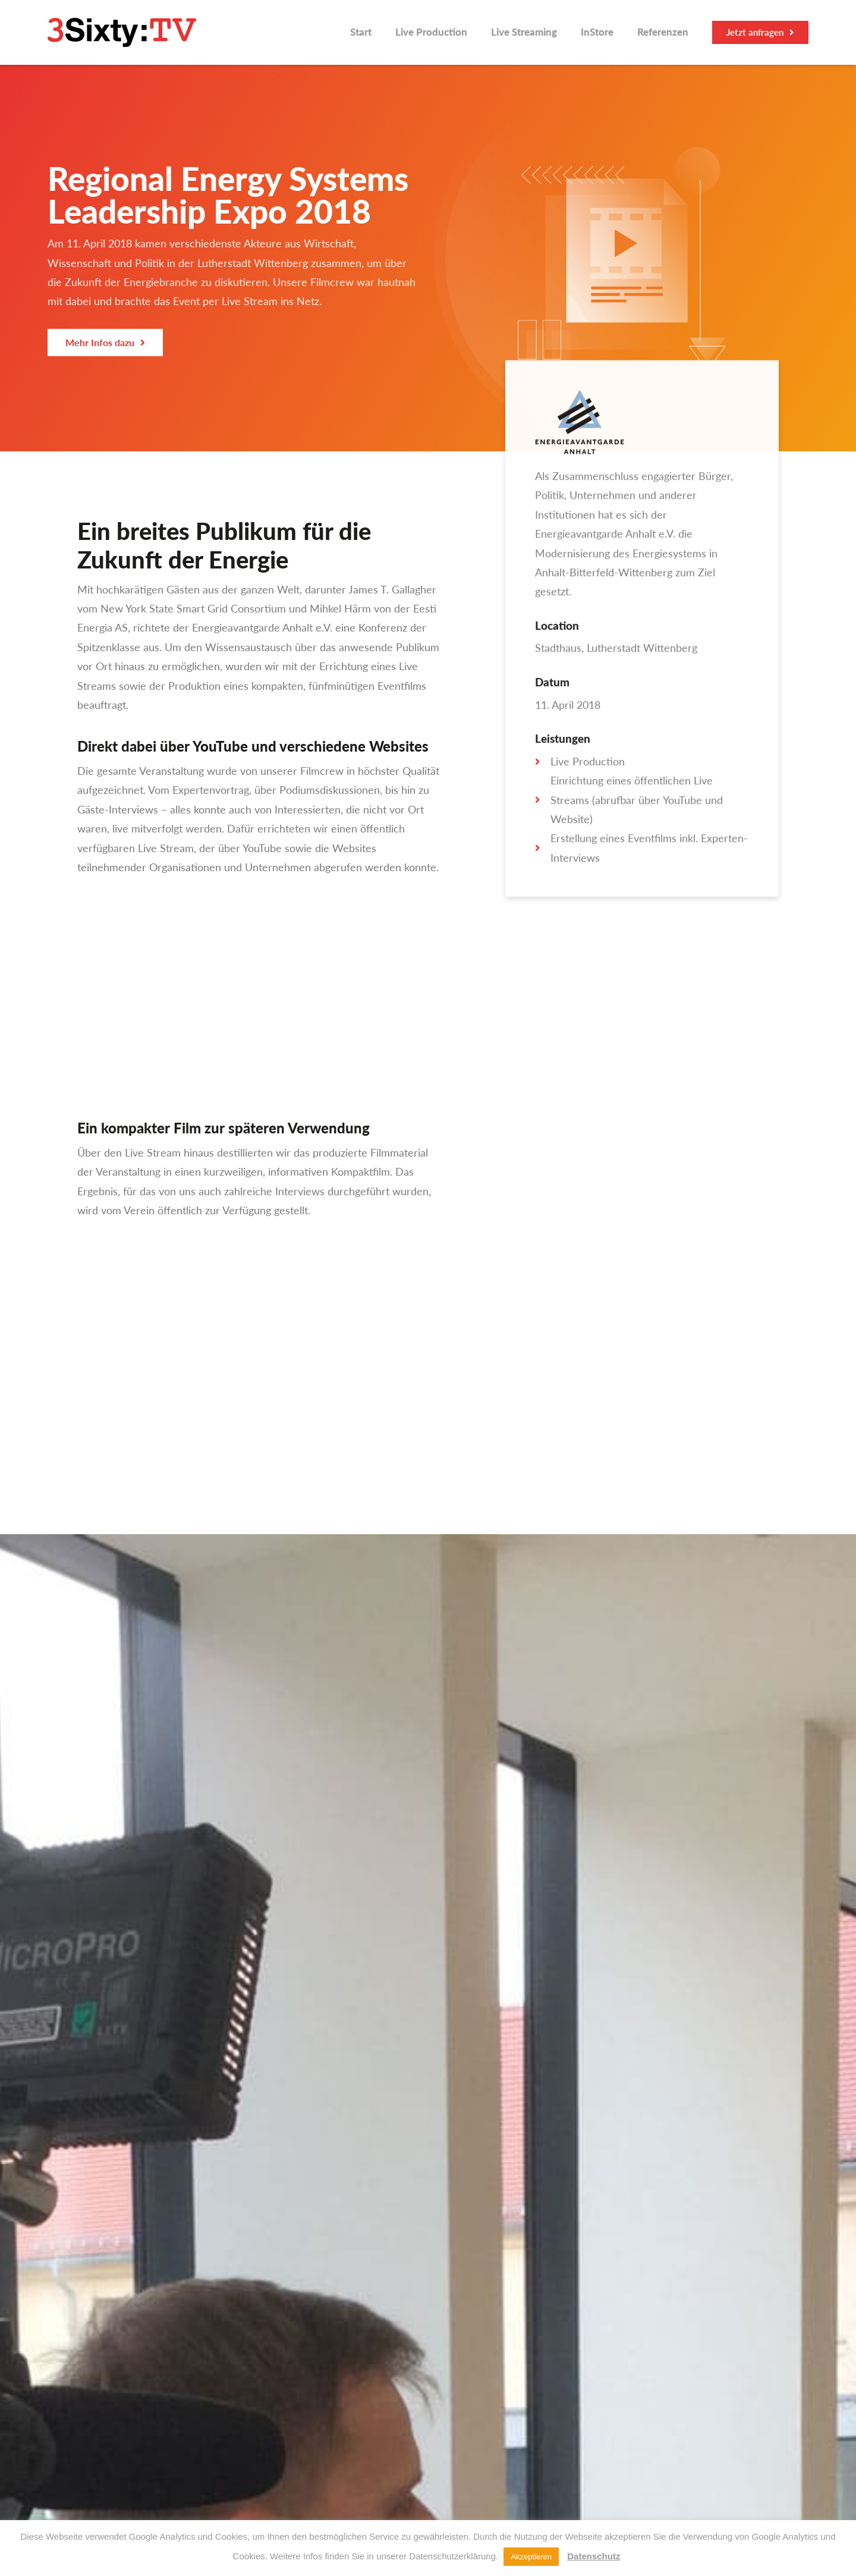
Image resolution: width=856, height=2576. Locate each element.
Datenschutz (593, 2556)
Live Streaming (524, 32)
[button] (760, 32)
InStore (597, 32)
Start (361, 32)
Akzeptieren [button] (531, 2556)
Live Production (431, 32)
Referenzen (662, 32)
